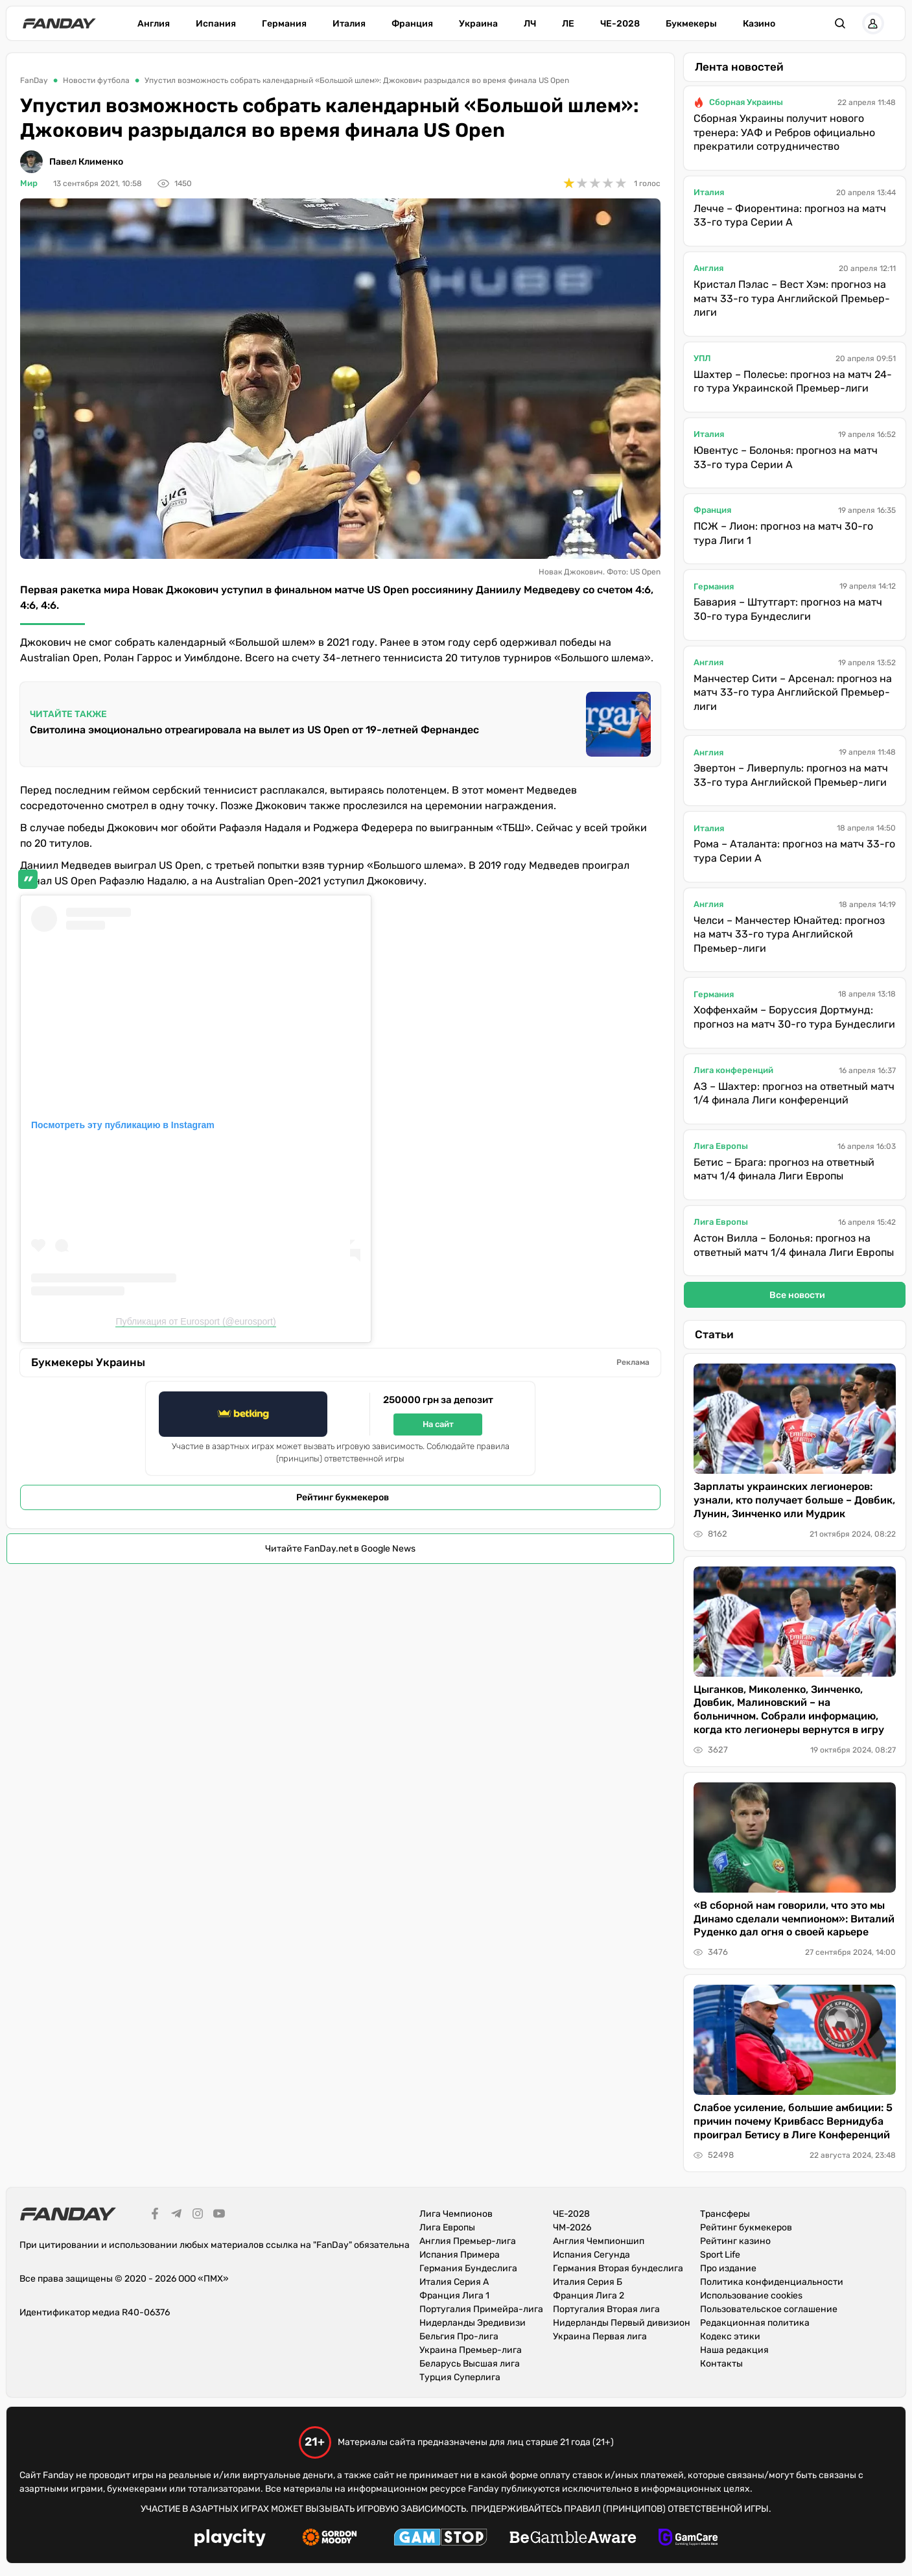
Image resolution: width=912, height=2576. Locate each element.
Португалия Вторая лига (606, 2309)
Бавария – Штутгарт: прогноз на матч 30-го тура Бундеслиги (788, 609)
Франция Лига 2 (588, 2295)
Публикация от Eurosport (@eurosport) (195, 1321)
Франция (412, 23)
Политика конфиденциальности (771, 2281)
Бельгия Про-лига (458, 2336)
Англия (153, 23)
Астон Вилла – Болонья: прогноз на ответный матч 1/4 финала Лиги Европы (794, 1245)
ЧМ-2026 (572, 2227)
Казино (759, 23)
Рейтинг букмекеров (342, 1497)
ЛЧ (530, 23)
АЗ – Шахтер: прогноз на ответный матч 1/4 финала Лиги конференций (794, 1093)
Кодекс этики (730, 2336)
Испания (216, 23)
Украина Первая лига (600, 2336)
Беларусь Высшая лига (469, 2363)
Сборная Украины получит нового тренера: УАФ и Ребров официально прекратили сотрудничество (784, 132)
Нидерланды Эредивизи (472, 2322)
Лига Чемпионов (456, 2213)
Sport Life (720, 2254)
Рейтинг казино (735, 2241)
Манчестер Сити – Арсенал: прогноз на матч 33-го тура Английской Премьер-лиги (793, 692)
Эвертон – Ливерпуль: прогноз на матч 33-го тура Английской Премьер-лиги (791, 775)
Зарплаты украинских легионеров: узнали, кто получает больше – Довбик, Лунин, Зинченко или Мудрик (794, 1500)
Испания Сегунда (591, 2254)
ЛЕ (568, 23)
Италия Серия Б (587, 2281)
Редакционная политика (755, 2322)
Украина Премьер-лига (470, 2350)
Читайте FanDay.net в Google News (340, 1548)
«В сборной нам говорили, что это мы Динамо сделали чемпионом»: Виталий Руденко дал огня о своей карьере (794, 1919)
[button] (841, 23)
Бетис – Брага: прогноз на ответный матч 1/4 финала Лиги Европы (784, 1169)
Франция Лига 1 (454, 2295)
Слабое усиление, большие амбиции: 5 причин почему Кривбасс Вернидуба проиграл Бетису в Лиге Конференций (793, 2121)
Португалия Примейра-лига (481, 2309)
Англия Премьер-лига (467, 2241)
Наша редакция (734, 2350)
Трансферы (725, 2213)
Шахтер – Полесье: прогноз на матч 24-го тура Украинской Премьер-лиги (793, 381)
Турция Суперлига (459, 2377)
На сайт (438, 1424)
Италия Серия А (454, 2281)
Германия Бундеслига (468, 2268)
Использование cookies (751, 2295)
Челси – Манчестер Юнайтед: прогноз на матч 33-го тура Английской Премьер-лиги (789, 934)
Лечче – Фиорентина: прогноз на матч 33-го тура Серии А (790, 215)
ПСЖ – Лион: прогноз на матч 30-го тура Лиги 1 (783, 533)
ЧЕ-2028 (620, 23)
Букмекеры (691, 23)
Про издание (728, 2268)
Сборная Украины (746, 102)
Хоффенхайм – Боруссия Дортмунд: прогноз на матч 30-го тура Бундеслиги (794, 1017)
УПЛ (702, 358)
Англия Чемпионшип (598, 2241)
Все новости (797, 1295)
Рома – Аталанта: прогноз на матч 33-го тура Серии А (794, 851)
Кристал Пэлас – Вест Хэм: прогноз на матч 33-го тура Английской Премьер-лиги (792, 298)
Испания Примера (459, 2254)
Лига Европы (721, 1146)
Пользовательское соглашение (768, 2309)
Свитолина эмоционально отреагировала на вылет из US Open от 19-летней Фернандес (254, 730)
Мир (29, 183)
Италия (349, 23)
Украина (478, 23)
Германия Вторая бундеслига (618, 2268)
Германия (284, 23)
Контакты (721, 2363)
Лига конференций (733, 1070)
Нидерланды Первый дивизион (621, 2322)
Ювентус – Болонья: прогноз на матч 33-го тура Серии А (786, 457)
